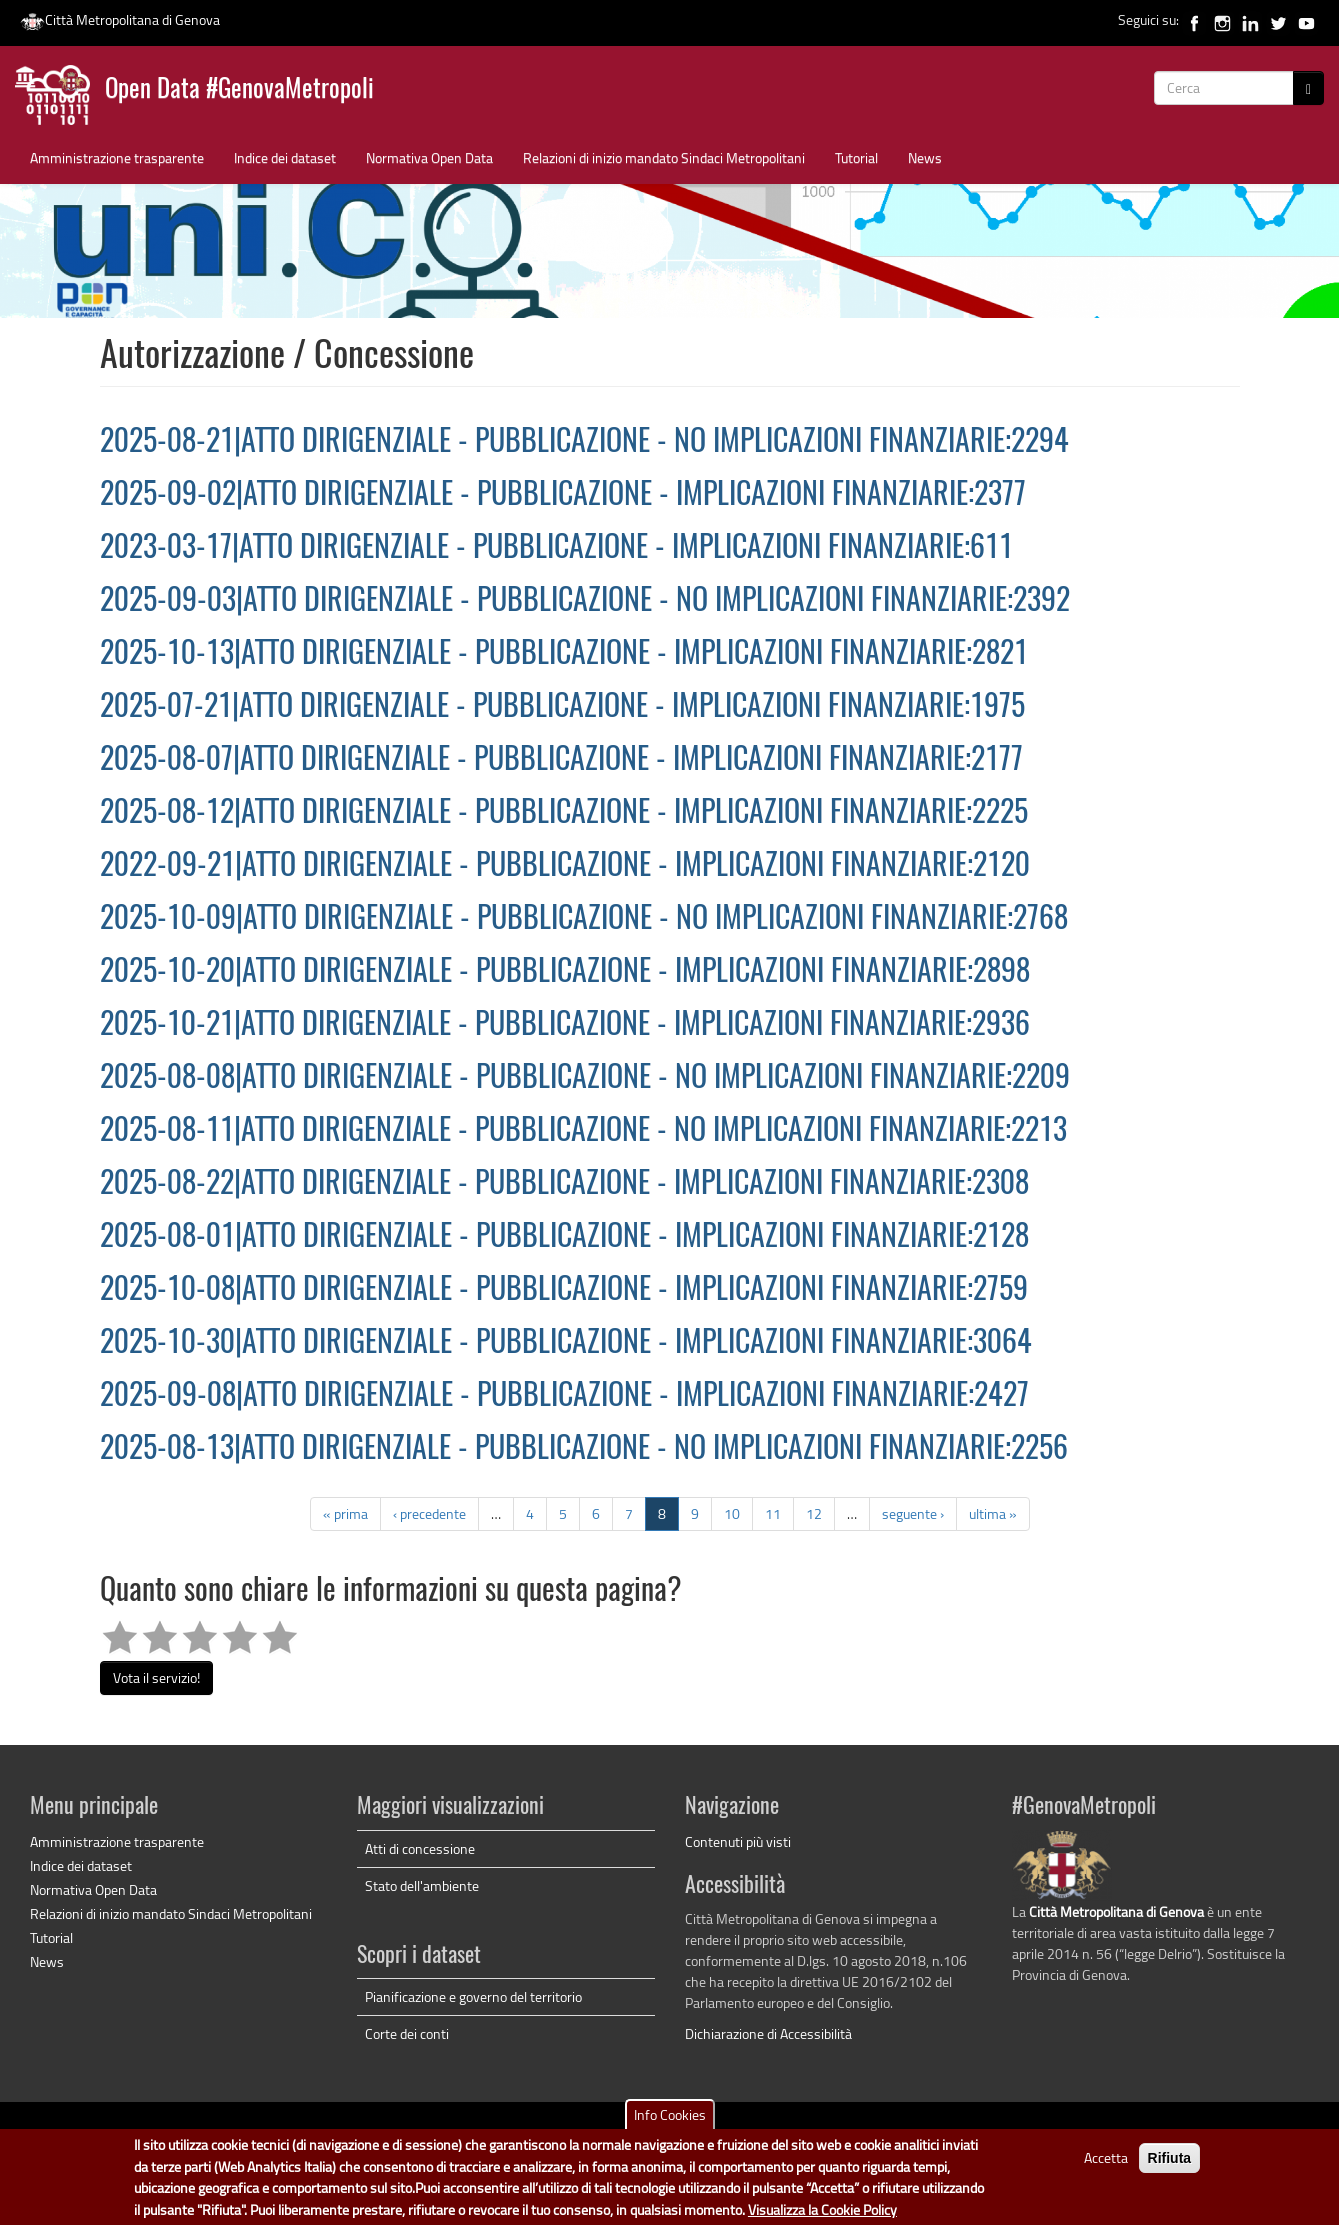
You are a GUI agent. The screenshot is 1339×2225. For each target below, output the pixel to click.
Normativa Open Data (429, 157)
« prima (345, 1513)
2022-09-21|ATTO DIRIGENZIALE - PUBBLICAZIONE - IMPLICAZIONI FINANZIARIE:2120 (565, 867)
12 (814, 1513)
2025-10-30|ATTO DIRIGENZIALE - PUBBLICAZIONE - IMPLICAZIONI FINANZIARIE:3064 (566, 1344)
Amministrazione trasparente (117, 157)
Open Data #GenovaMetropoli (239, 90)
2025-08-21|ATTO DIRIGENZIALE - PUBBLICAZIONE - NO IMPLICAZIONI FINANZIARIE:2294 (584, 443)
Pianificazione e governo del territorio (473, 1996)
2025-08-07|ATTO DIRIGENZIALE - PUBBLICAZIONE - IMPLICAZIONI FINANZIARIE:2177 (561, 761)
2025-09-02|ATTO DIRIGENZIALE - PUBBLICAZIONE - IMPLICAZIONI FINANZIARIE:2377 (563, 496)
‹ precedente (429, 1513)
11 (773, 1513)
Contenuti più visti (738, 1841)
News (925, 157)
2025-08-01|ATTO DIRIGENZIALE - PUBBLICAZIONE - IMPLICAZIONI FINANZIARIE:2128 (564, 1238)
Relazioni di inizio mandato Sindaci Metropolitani (664, 157)
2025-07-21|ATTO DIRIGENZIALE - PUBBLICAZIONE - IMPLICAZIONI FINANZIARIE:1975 (562, 708)
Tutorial (856, 157)
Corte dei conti (407, 2033)
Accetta (1106, 2163)
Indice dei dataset (285, 157)
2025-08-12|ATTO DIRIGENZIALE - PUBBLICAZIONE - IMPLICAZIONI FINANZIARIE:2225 (564, 814)
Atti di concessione (420, 1848)
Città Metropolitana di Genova (120, 19)
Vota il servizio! (156, 1677)
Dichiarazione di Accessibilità (768, 2033)
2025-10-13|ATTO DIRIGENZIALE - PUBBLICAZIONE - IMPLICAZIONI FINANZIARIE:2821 (564, 655)
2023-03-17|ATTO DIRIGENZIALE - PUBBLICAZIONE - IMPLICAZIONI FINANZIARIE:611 (556, 549)
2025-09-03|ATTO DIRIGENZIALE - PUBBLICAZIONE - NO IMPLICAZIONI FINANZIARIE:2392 (585, 602)
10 (732, 1513)
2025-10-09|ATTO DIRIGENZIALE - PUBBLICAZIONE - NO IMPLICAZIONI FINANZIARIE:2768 (584, 920)
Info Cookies (670, 2120)
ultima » (993, 1513)
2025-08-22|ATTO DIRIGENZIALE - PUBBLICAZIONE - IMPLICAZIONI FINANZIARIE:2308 (564, 1185)
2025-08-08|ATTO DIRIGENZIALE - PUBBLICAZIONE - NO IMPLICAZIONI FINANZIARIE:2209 (585, 1079)
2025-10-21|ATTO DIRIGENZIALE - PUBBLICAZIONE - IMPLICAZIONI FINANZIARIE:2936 (565, 1026)
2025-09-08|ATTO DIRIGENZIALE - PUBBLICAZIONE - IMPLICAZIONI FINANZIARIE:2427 (564, 1397)
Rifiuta (1170, 2164)
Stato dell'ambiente (422, 1885)
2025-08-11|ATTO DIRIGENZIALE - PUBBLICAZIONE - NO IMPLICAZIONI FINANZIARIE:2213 (583, 1132)
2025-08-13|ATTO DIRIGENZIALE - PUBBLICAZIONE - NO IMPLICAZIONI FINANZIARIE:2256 (584, 1450)
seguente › (913, 1513)
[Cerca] (1308, 88)
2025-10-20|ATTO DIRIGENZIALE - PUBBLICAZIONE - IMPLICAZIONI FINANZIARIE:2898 (565, 973)
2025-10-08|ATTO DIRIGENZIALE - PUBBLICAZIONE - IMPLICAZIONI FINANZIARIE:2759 (564, 1291)
